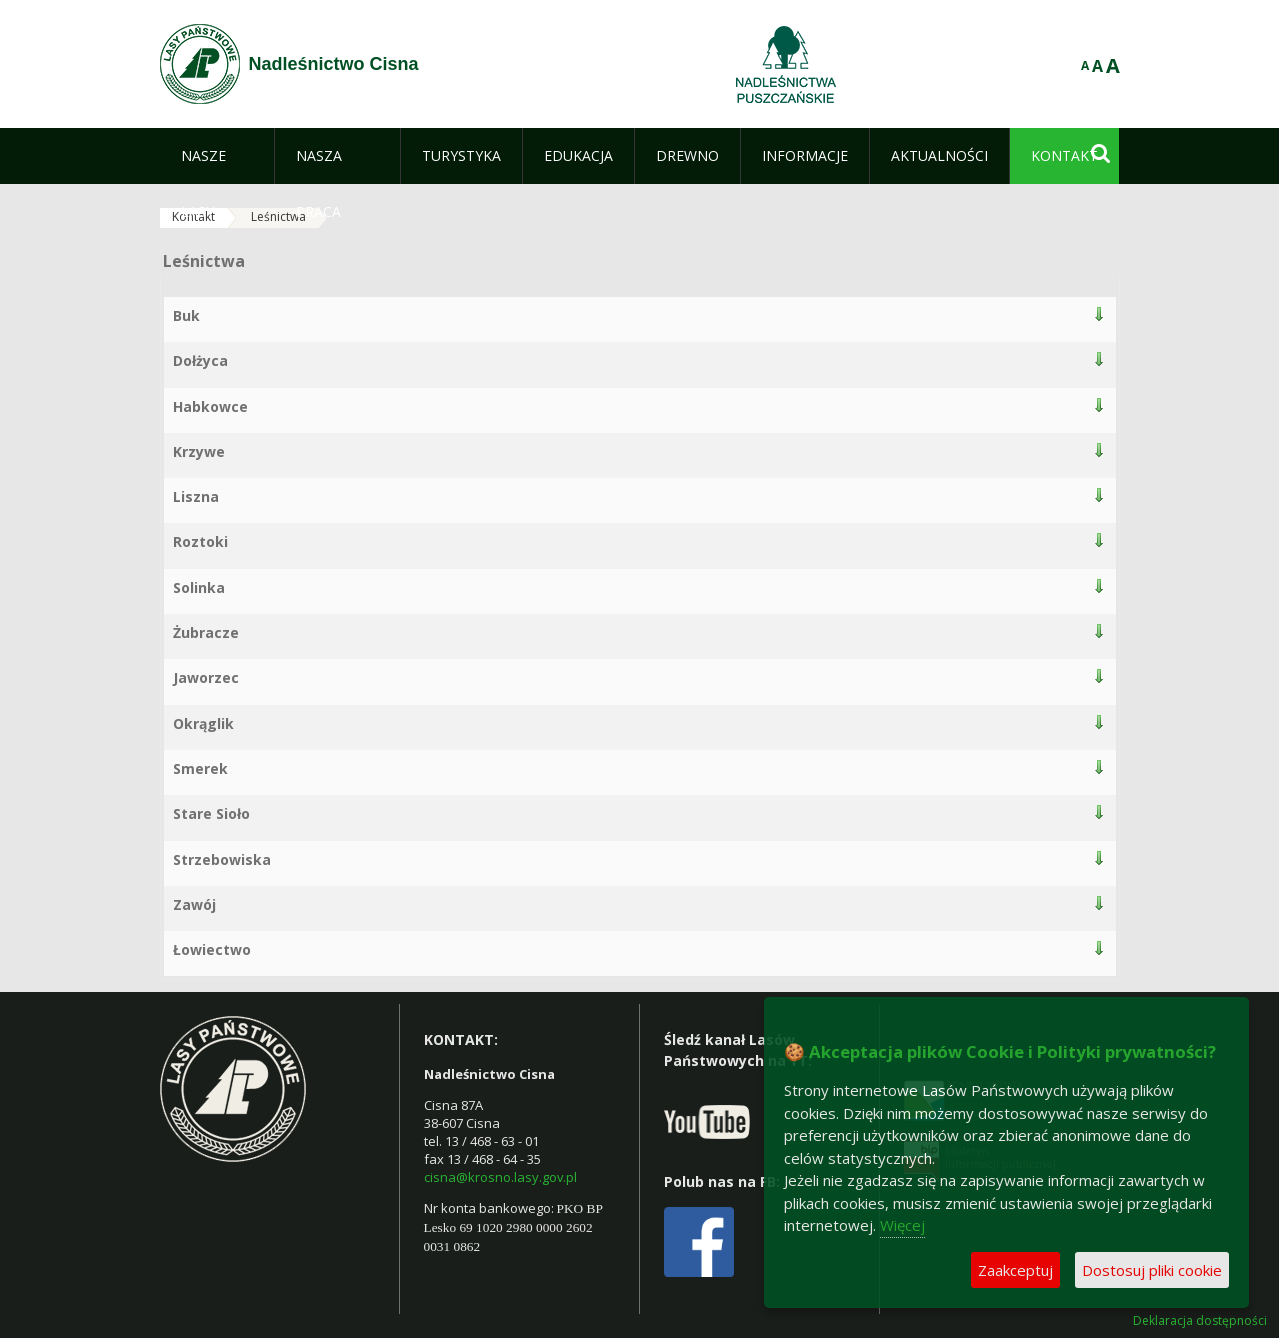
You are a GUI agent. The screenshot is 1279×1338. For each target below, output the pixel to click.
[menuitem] (217, 156)
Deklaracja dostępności (1200, 1321)
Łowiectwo (212, 949)
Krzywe (199, 451)
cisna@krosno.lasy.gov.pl (500, 1177)
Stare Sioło (211, 813)
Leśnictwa (278, 216)
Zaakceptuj (1015, 1270)
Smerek (200, 768)
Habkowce (210, 406)
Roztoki (200, 541)
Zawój (194, 904)
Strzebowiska (222, 859)
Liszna (196, 496)
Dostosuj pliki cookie (1152, 1270)
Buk (186, 315)
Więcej (902, 1225)
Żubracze (206, 632)
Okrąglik (203, 723)
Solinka (199, 587)
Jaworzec (206, 677)
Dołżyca (200, 360)
